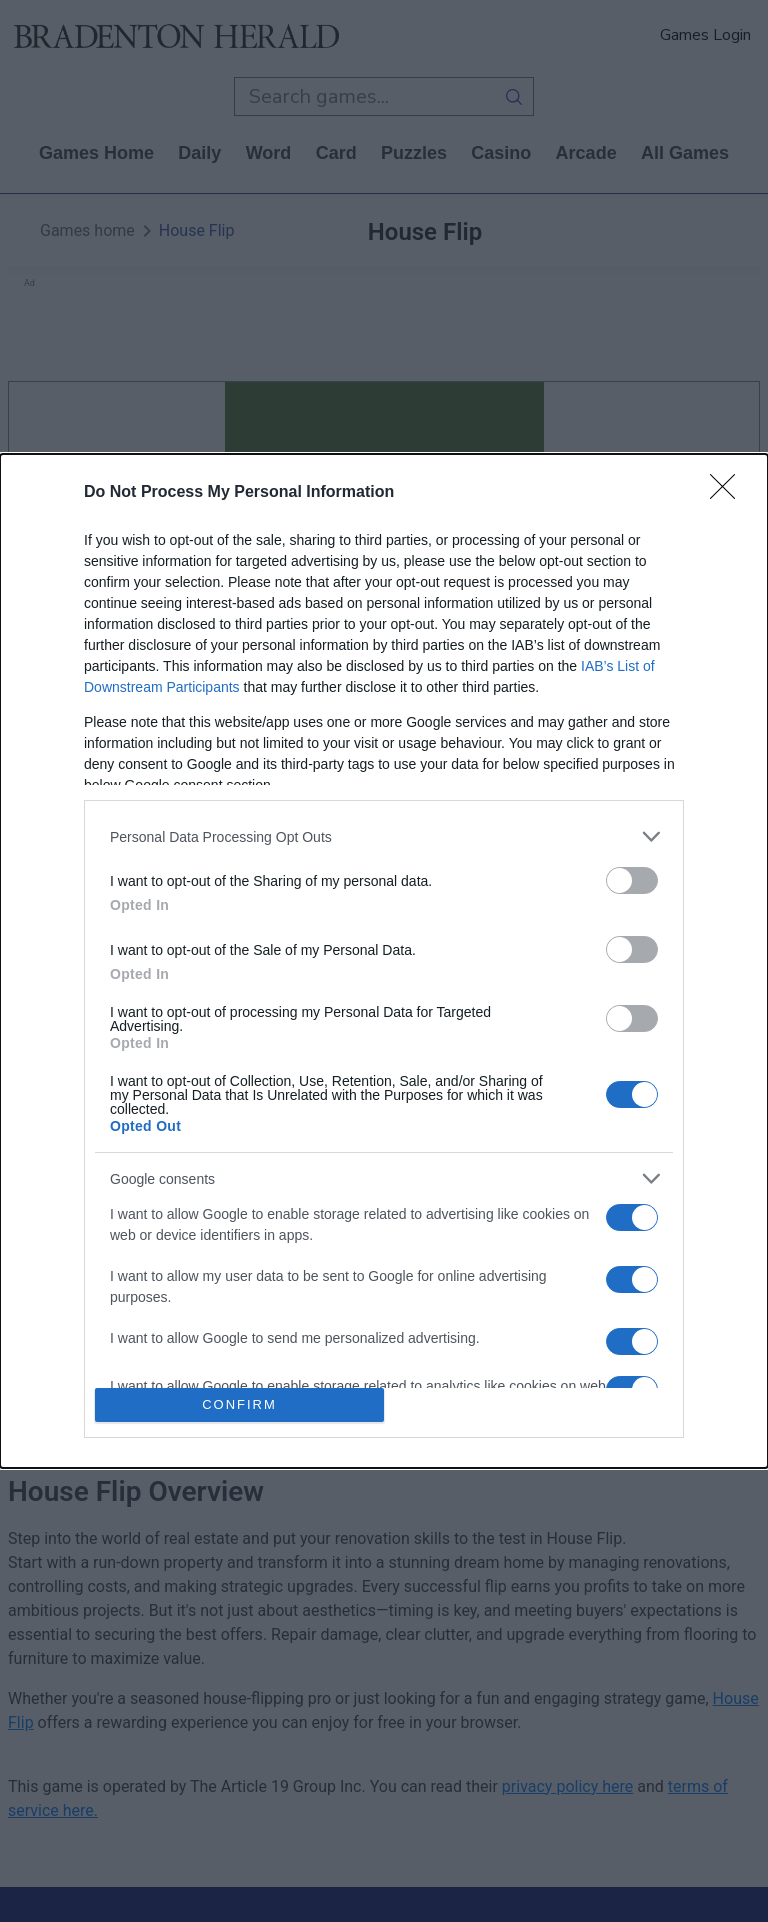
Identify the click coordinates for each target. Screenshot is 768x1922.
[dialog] (384, 961)
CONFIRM (239, 1404)
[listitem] (384, 836)
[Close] (729, 493)
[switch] (632, 880)
